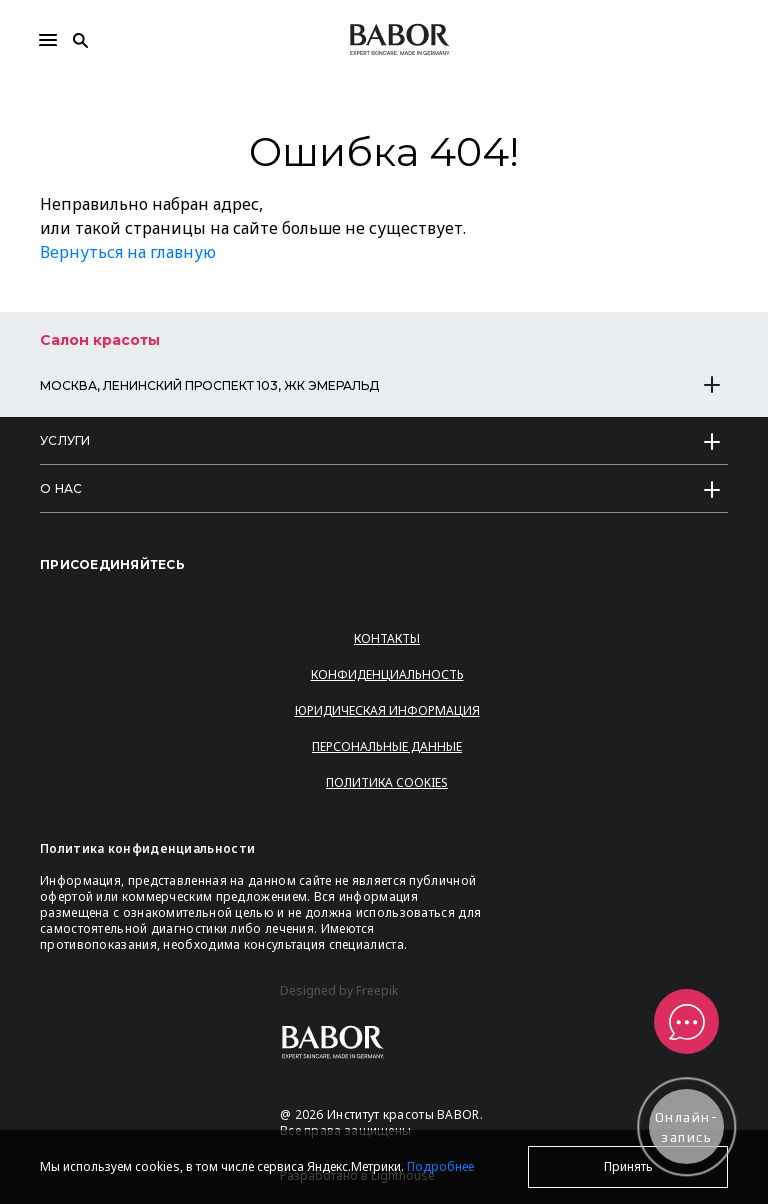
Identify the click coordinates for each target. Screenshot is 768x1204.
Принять (628, 1166)
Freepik (377, 991)
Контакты (387, 638)
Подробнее (440, 1166)
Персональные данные (387, 746)
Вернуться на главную (128, 252)
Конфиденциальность (387, 674)
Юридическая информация (387, 710)
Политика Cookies (387, 782)
